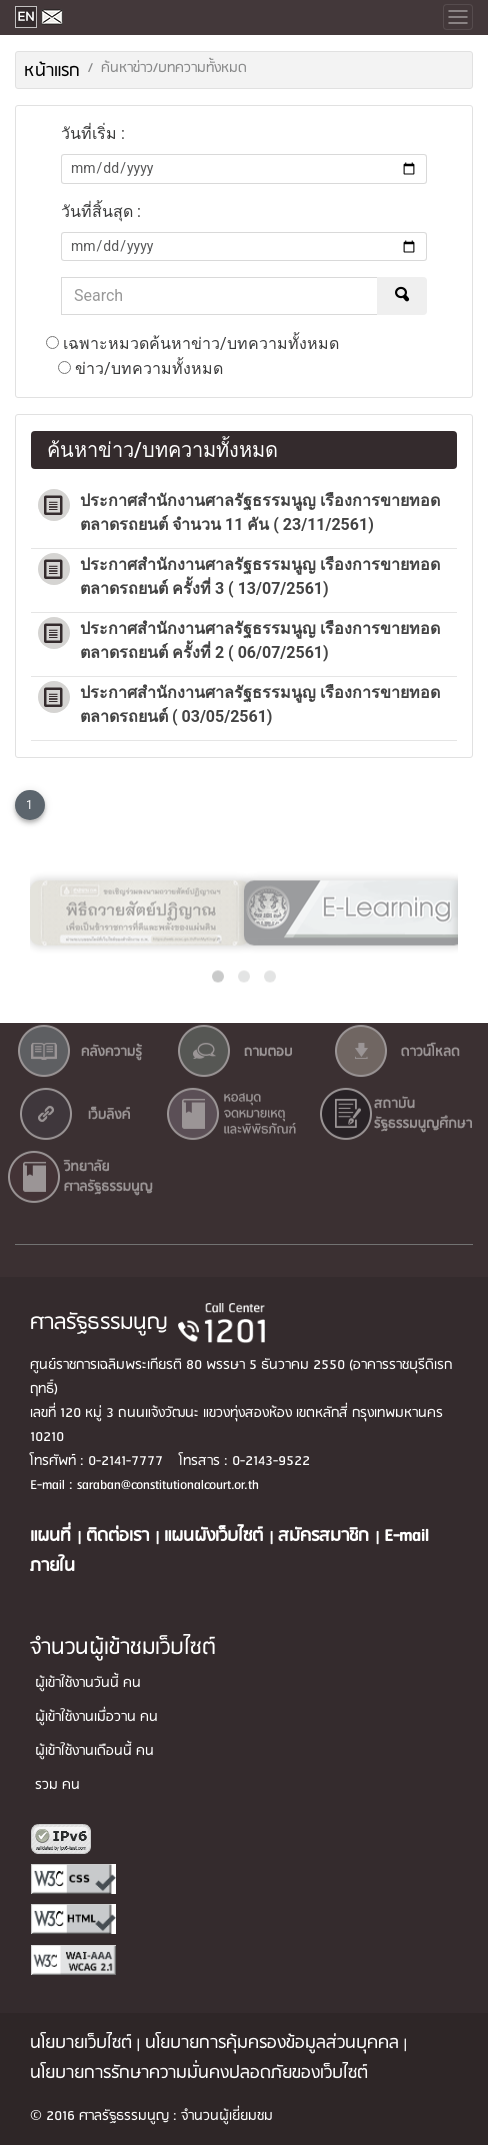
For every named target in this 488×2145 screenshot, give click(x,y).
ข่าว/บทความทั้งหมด (140, 368)
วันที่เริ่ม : (93, 133)
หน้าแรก (52, 71)
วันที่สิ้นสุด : (101, 211)
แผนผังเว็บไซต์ (216, 1536)
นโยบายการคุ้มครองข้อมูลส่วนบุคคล (272, 2043)
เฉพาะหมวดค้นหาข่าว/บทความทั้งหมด (192, 343)
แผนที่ (53, 1536)
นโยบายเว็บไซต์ (81, 2043)
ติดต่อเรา (120, 1536)
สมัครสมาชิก (326, 1536)
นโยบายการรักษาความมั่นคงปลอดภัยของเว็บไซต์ (199, 2073)
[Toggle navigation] (458, 17)
